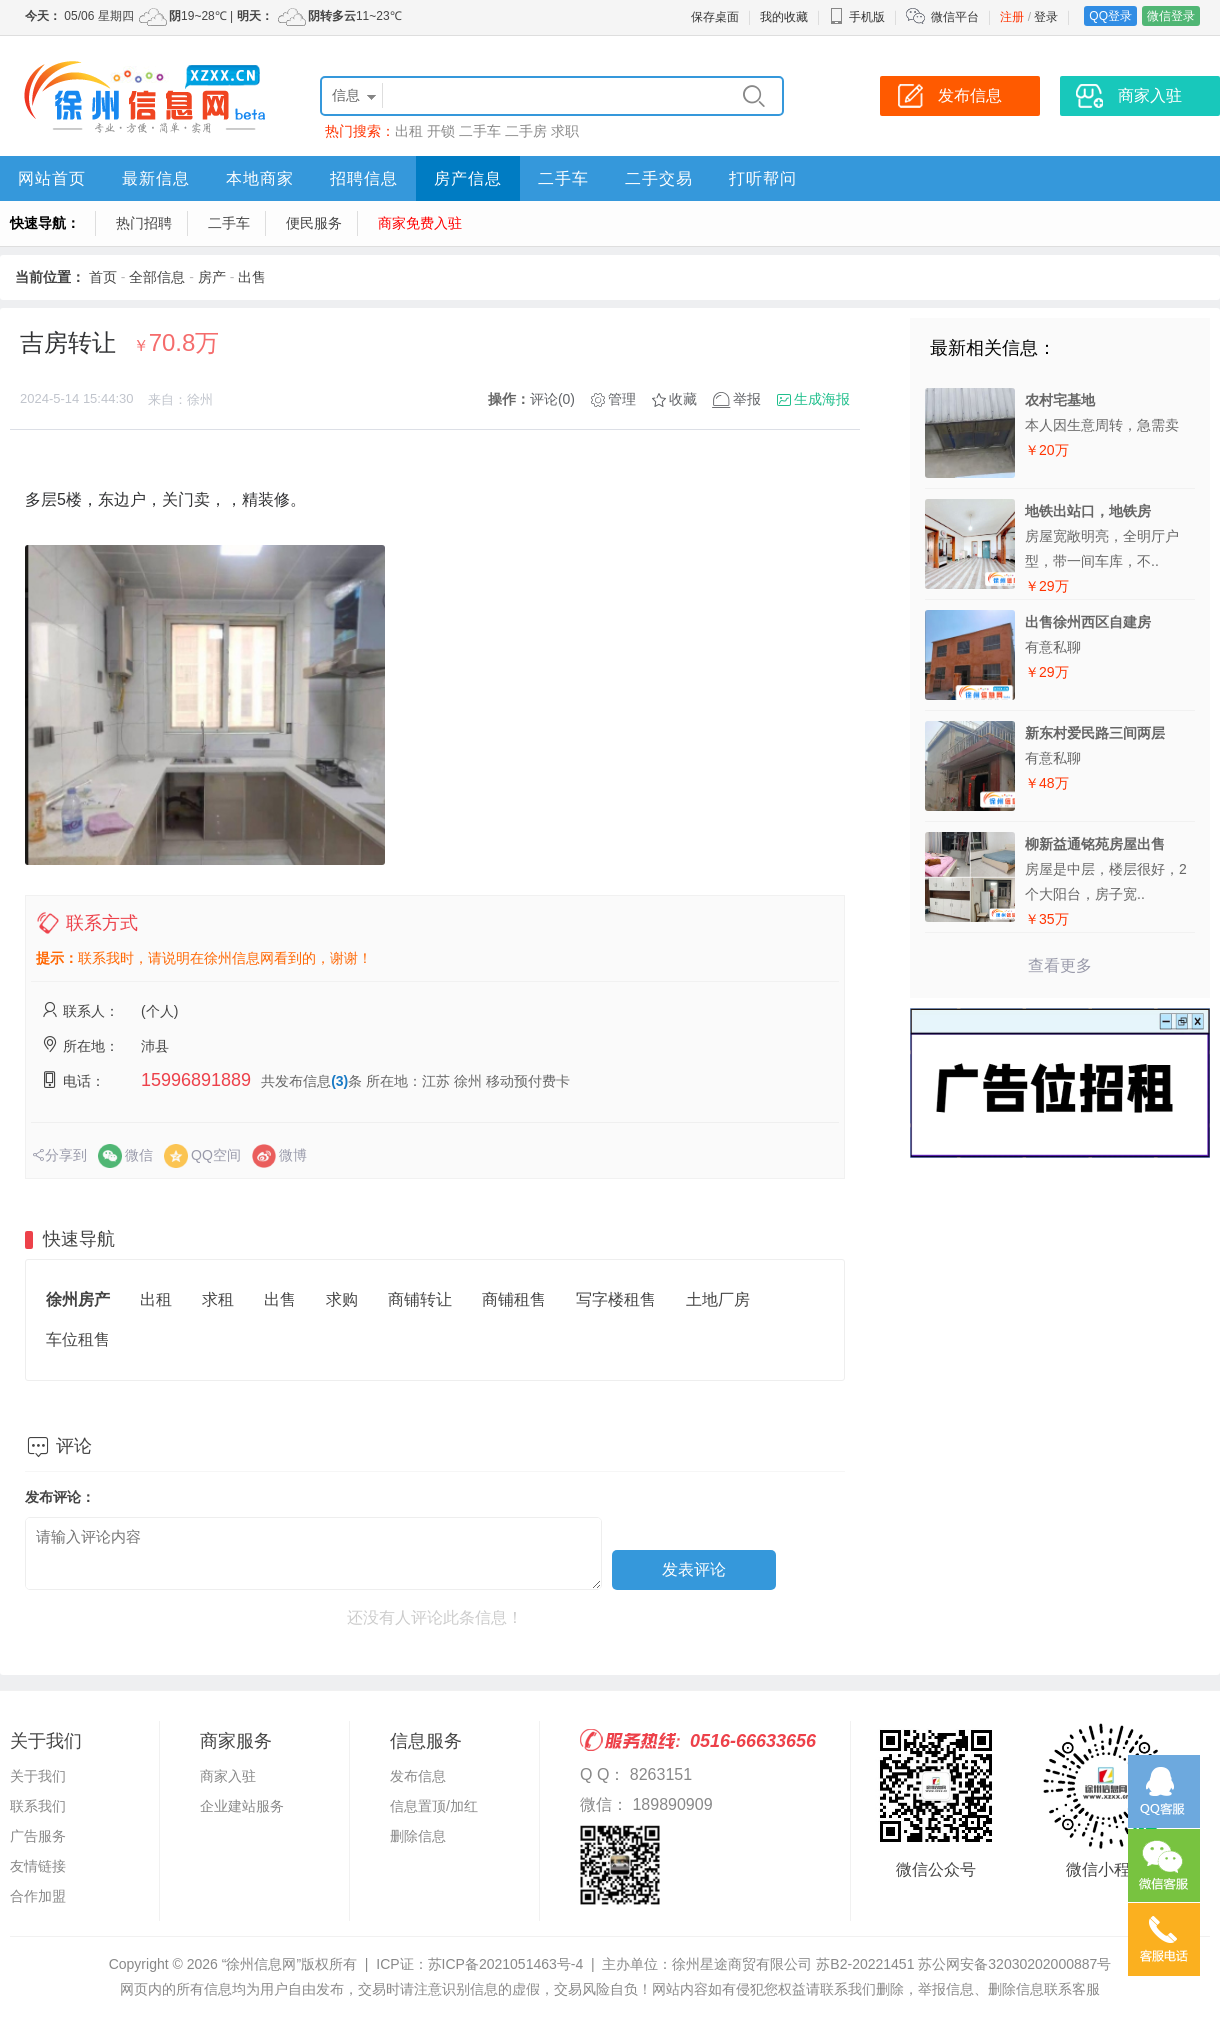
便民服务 (314, 223)
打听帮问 (763, 178)
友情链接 (38, 1866)
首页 (103, 277)
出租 (409, 131)
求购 (342, 1299)
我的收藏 (784, 17)
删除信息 (418, 1836)
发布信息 (418, 1776)
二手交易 (659, 178)
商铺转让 (420, 1299)
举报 (747, 399)
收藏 (683, 399)
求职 (565, 131)
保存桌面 (715, 17)
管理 (622, 399)
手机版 (857, 17)
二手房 (526, 131)
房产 (212, 277)
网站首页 (52, 178)
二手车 (480, 131)
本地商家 (260, 178)
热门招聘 (144, 223)
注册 (1012, 17)
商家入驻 (228, 1776)
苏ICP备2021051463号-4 (506, 1964)
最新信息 (156, 178)
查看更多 (1060, 965)
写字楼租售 (616, 1299)
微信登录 (1171, 16)
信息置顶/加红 (434, 1806)
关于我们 (38, 1776)
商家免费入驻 (420, 223)
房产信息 (468, 178)
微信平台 (955, 17)
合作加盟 (38, 1896)
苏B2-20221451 (865, 1964)
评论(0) (552, 399)
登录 (1046, 17)
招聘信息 (364, 178)
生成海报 (822, 399)
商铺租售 (514, 1299)
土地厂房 (718, 1299)
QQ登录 (1110, 16)
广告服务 (38, 1836)
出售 (252, 277)
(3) (339, 1081)
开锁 (441, 131)
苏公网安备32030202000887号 (1014, 1964)
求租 (218, 1299)
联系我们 (38, 1806)
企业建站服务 (242, 1806)
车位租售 (78, 1339)
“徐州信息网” (261, 1964)
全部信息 (157, 277)
